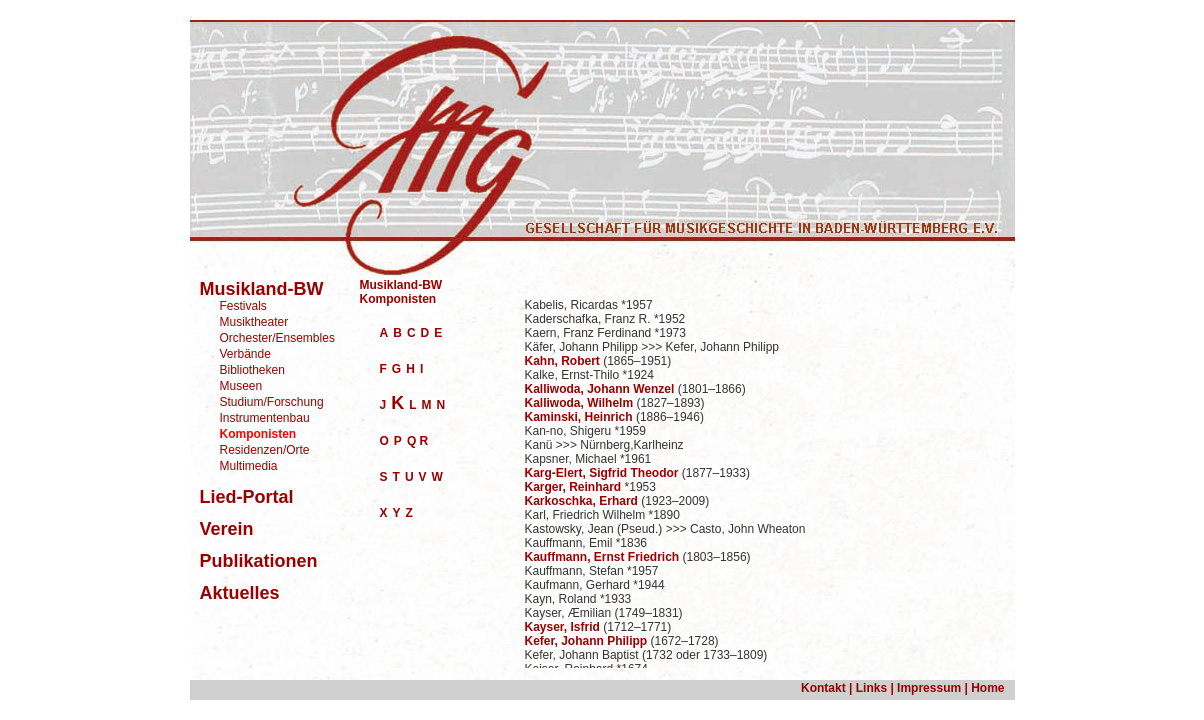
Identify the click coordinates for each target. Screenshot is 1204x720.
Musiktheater (254, 322)
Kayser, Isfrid (562, 627)
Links (871, 688)
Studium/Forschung (272, 402)
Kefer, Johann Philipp (586, 641)
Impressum (927, 688)
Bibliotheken (252, 370)
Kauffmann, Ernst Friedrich (602, 557)
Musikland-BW (401, 285)
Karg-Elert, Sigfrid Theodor (602, 473)
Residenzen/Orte (265, 450)
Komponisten (398, 299)
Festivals (243, 306)
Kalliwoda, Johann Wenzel (600, 389)
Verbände (245, 354)
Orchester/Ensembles (277, 338)
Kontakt (823, 688)
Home (987, 688)
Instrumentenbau (265, 418)
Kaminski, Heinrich (579, 417)
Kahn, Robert (562, 361)
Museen (241, 386)
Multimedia (249, 466)
